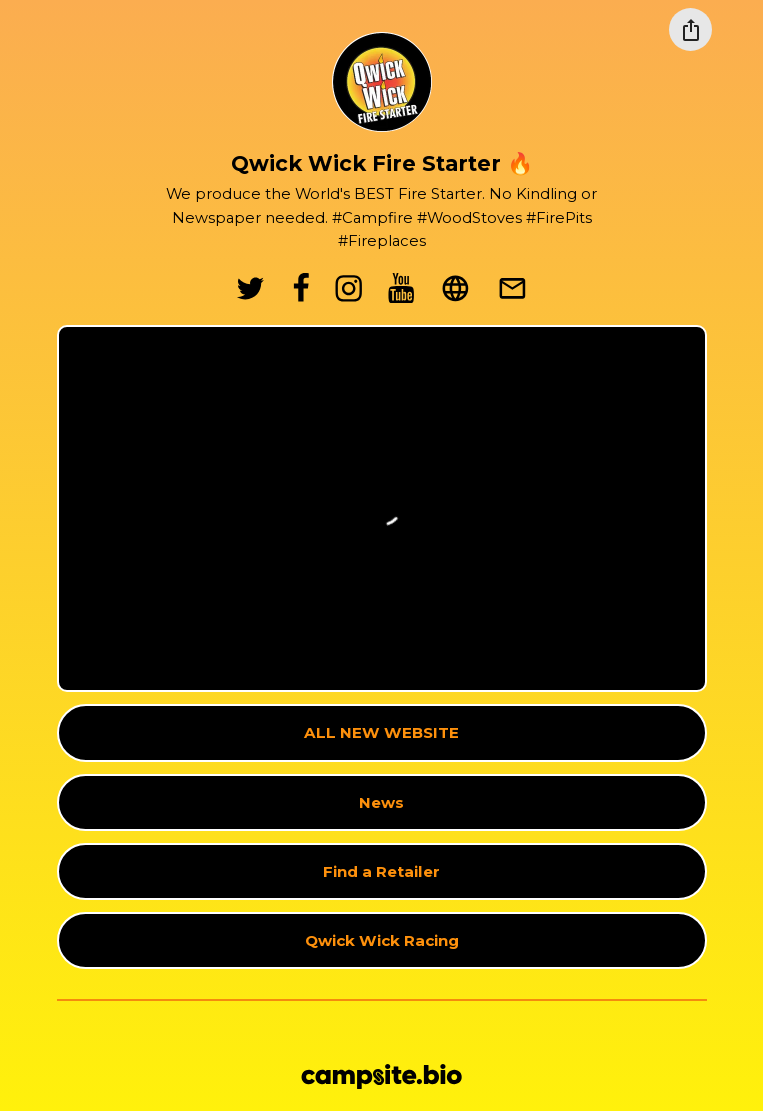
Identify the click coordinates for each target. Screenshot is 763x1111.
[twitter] (251, 288)
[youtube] (402, 288)
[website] (456, 288)
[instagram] (349, 288)
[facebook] (301, 288)
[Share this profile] (690, 29)
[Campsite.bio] (381, 1076)
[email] (512, 288)
